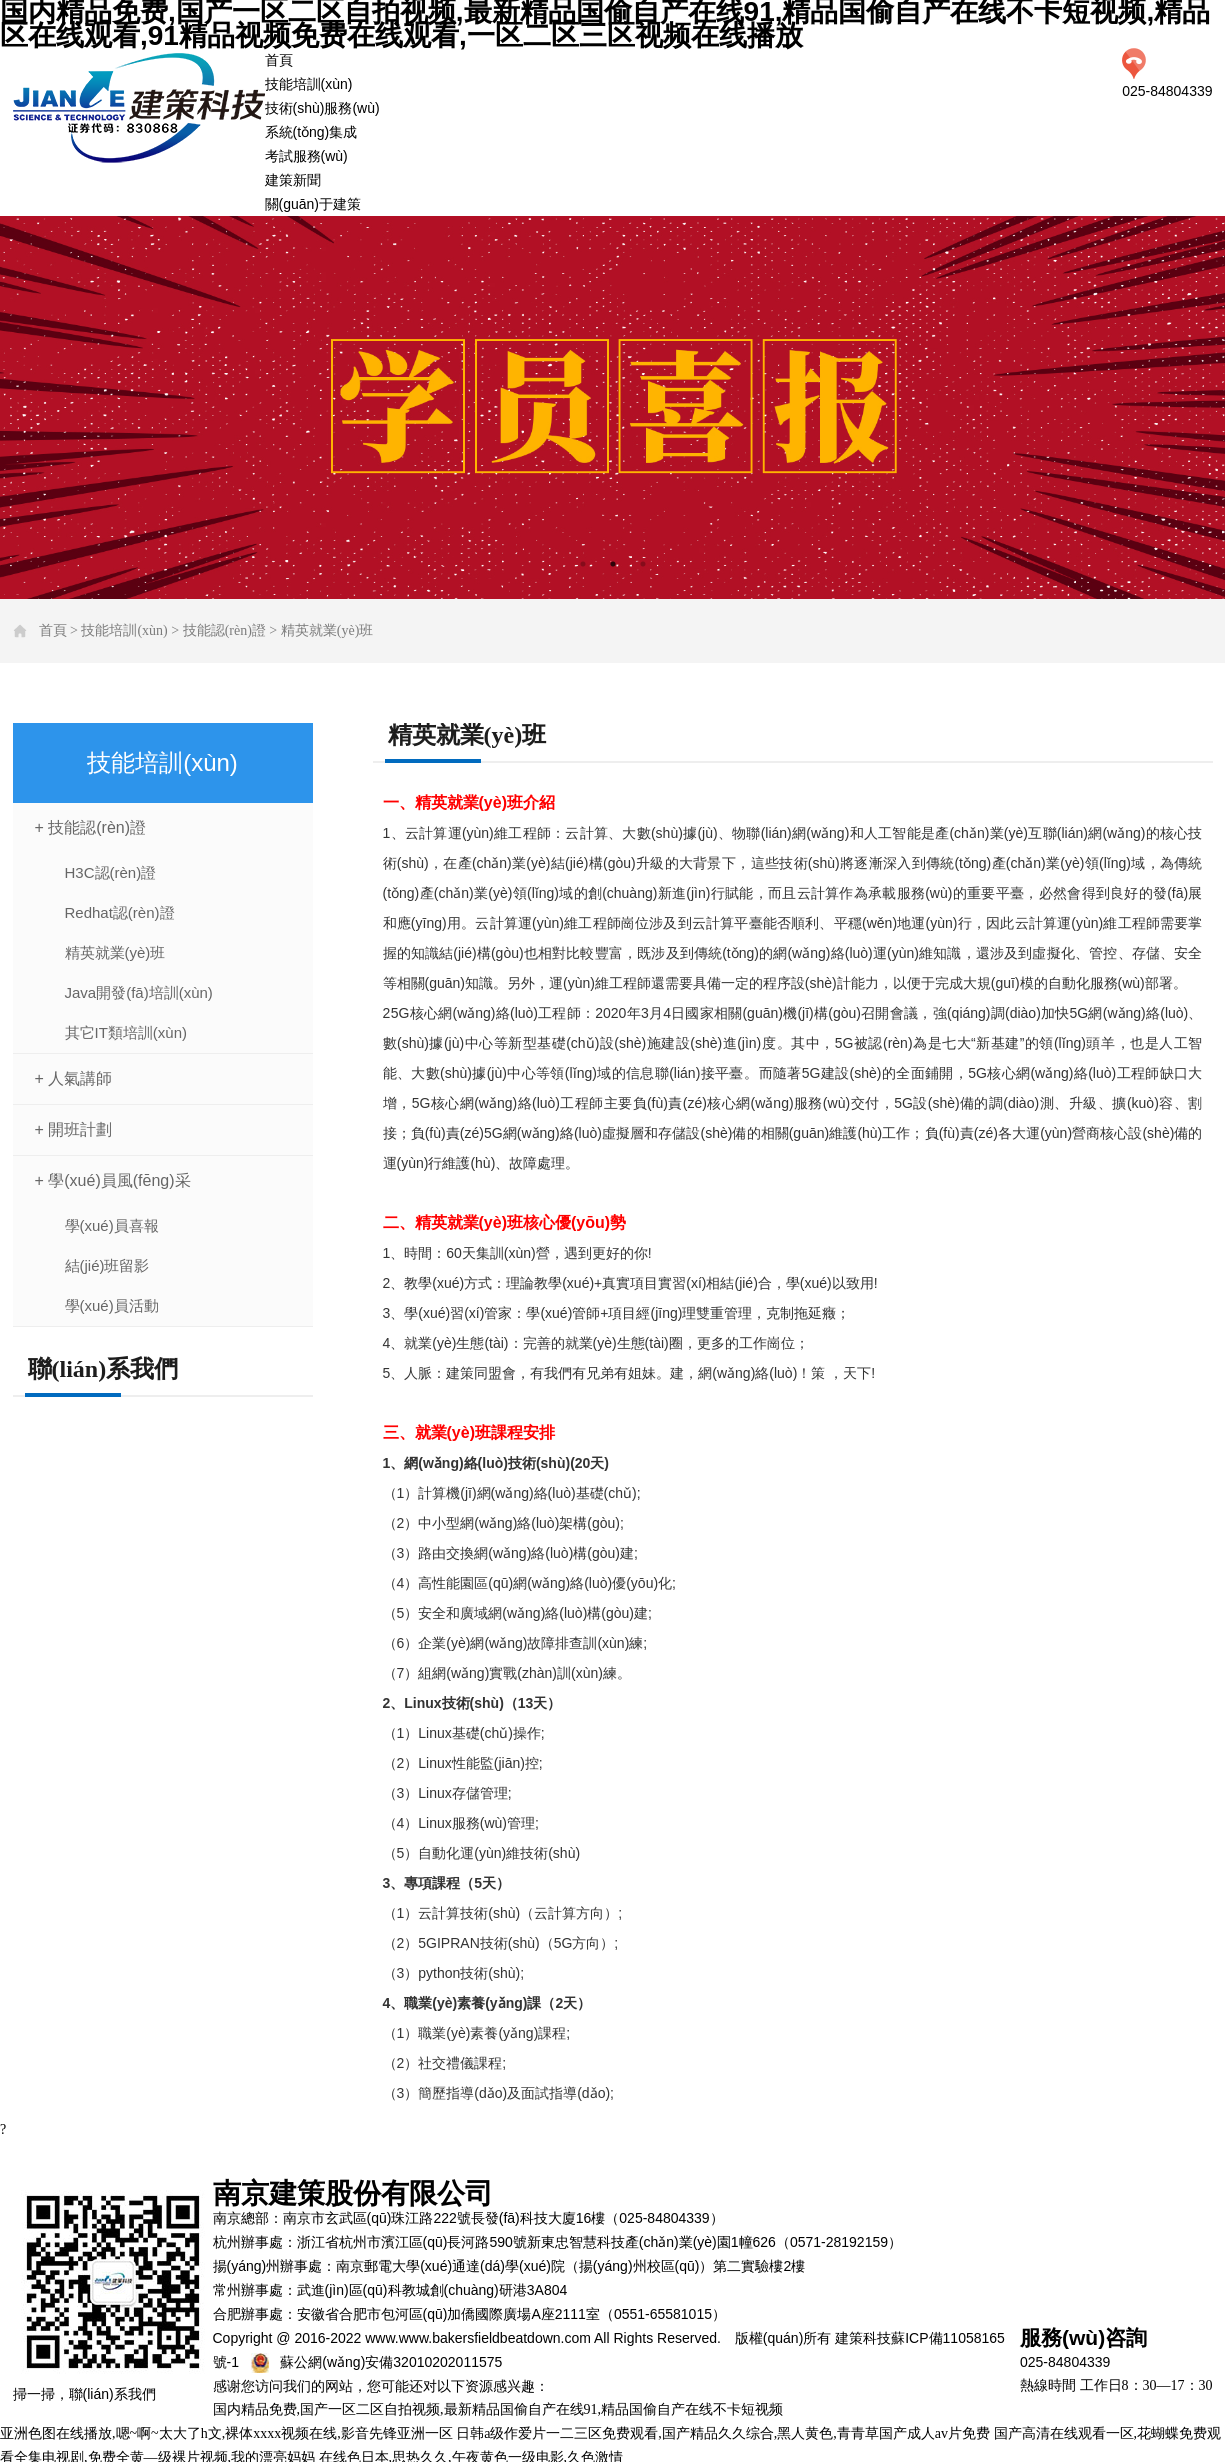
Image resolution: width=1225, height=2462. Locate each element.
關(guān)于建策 (313, 204)
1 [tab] (583, 564)
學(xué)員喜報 (112, 1225)
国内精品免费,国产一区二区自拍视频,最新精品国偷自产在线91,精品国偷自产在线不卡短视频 (498, 2409)
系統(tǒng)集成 (311, 132)
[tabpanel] (612, 407)
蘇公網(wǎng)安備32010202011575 (391, 2362)
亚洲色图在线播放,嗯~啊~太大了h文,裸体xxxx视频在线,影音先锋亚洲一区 (226, 2433)
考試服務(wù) (306, 156)
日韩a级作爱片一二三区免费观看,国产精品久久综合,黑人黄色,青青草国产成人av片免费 (723, 2433)
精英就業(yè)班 (327, 630)
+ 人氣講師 (74, 1078)
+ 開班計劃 (74, 1129)
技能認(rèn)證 (224, 630)
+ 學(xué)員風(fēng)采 (113, 1180)
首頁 (279, 60)
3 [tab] (643, 564)
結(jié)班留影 (107, 1265)
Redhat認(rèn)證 (120, 912)
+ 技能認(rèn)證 (91, 827)
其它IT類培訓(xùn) (126, 1032)
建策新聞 (293, 180)
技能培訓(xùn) (309, 84)
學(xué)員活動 (112, 1305)
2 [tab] (613, 564)
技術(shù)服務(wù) (322, 108)
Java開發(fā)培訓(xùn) (139, 992)
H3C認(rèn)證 (111, 872)
